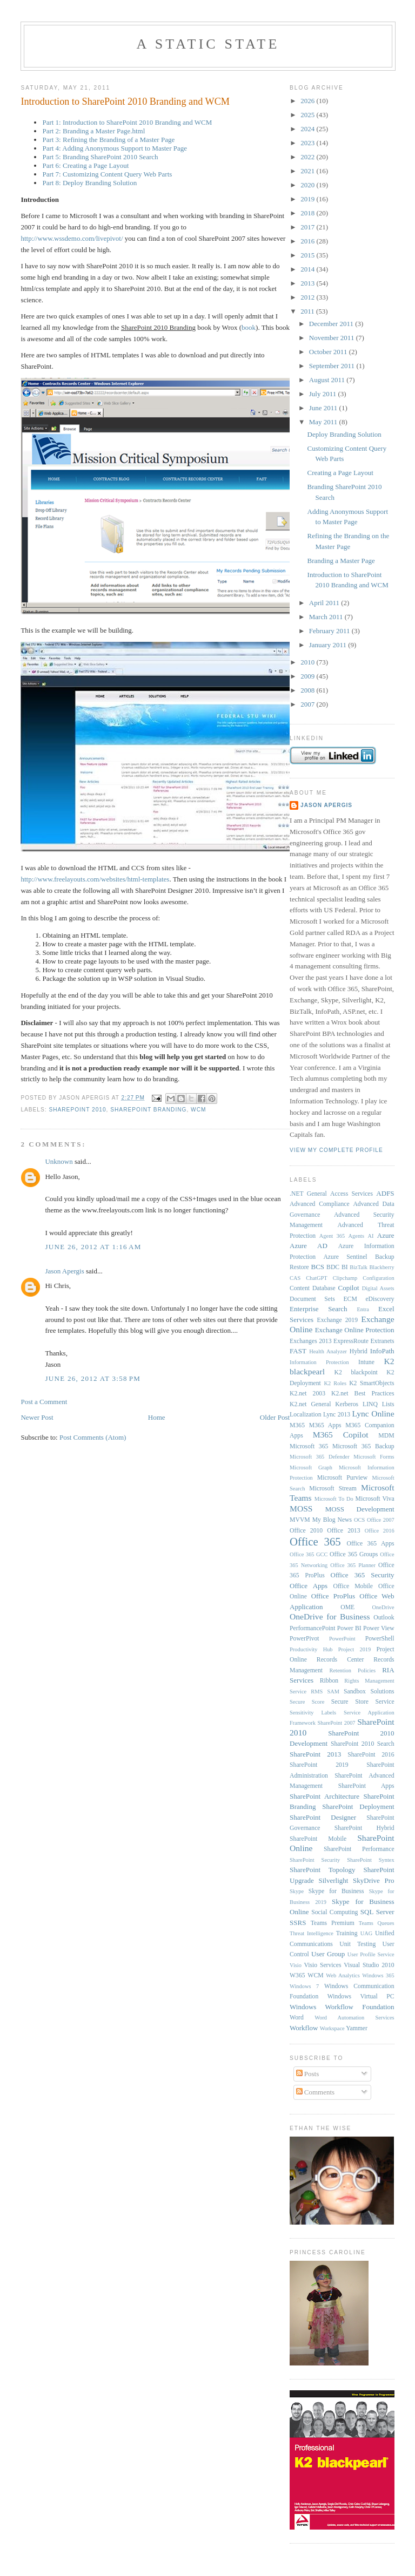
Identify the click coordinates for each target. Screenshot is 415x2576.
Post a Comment (44, 1402)
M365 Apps (325, 1425)
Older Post (275, 1417)
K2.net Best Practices (362, 1393)
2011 (308, 311)
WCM (198, 1110)
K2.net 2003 (307, 1393)
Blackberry (381, 1267)
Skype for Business (336, 1891)
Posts (307, 2074)
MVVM (300, 1519)
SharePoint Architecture (324, 1796)
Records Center (340, 1659)
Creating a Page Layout (340, 473)
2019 (308, 199)
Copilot (348, 1288)
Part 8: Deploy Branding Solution (89, 183)
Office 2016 (379, 1531)
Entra (363, 1309)
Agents (356, 1236)
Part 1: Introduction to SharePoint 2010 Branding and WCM (127, 122)
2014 (308, 269)
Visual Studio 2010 (369, 1965)
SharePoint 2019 (319, 1764)
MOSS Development (359, 1509)
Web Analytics (342, 1975)
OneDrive (383, 1607)
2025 (308, 115)
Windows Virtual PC (360, 1996)
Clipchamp (345, 1278)
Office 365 (315, 1541)
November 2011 (332, 338)
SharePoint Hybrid (364, 1828)
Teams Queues (376, 1923)
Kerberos (346, 1404)
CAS (295, 1278)
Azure (385, 1235)
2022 (308, 157)
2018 (308, 213)
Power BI (349, 1628)
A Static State (207, 44)
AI (370, 1236)
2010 (308, 662)
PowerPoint (342, 1639)
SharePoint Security (315, 1860)
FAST (298, 1351)
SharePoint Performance (359, 1849)
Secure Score (307, 1702)
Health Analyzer (328, 1351)
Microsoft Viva (375, 1498)
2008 (308, 690)
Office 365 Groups (354, 1554)
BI (345, 1267)
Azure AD (308, 1246)
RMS (317, 1691)
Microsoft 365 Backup (363, 1446)
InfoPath (382, 1351)
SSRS (298, 1923)
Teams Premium (332, 1923)
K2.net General (310, 1404)
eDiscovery (379, 1299)
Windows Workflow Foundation (342, 2007)
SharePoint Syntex (370, 1860)
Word (297, 2017)
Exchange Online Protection (354, 1330)
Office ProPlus (333, 1596)
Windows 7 (304, 1986)
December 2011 (332, 324)
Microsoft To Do (333, 1499)
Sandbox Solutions (369, 1691)
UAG (366, 1933)
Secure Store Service (362, 1701)
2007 (308, 704)
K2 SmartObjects (371, 1383)
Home (156, 1417)
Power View (378, 1628)
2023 (308, 143)
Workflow (304, 2028)
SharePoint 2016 (370, 1754)
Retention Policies (353, 1670)
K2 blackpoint (356, 1372)
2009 (308, 676)
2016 (308, 241)
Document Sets (312, 1299)
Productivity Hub (311, 1649)
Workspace (332, 2028)
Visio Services (322, 1965)
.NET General (308, 1193)
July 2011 (323, 394)
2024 (308, 129)
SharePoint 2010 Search (362, 1743)
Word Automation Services (354, 2018)
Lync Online (373, 1413)
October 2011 (329, 352)
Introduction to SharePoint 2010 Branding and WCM (125, 101)
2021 (308, 171)
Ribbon (329, 1680)
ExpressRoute (351, 1341)
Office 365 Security (362, 1575)
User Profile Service (370, 1954)
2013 (308, 283)
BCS (317, 1267)
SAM (333, 1691)
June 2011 (324, 408)
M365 (297, 1425)
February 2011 (330, 631)
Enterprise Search (318, 1309)
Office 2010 (306, 1530)
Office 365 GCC (308, 1554)
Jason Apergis (64, 1271)
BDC (332, 1267)
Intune (366, 1362)
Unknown (58, 1161)
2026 (308, 101)
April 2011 (325, 603)
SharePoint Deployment (358, 1806)
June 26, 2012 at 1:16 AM (93, 1247)
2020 (308, 185)
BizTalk (358, 1267)
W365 (297, 1975)
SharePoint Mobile (318, 1838)
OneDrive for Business (330, 1616)
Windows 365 (378, 1975)
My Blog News (332, 1519)
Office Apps (308, 1586)
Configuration (378, 1278)
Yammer (356, 2028)
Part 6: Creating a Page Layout (85, 165)
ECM (350, 1299)
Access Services (351, 1193)
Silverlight (334, 1880)
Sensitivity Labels (313, 1713)
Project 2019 (354, 1649)
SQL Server (377, 1912)
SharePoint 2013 (315, 1754)
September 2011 (333, 366)
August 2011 (328, 380)
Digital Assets (378, 1288)
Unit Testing (357, 1944)
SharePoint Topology (322, 1870)
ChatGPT (316, 1278)
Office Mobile (352, 1586)
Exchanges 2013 (311, 1341)
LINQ (370, 1404)
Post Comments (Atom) (92, 1437)
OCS (359, 1520)
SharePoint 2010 (77, 1110)
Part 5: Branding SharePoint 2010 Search (100, 157)
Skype (297, 1891)
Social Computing (334, 1912)
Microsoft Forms (373, 1457)
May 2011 (324, 422)
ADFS (385, 1193)
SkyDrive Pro (373, 1880)
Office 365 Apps (370, 1543)
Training (347, 1933)
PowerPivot (304, 1638)
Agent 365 (332, 1236)
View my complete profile (336, 1150)
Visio (296, 1965)
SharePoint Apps (366, 1785)
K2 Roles (335, 1383)
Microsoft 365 (309, 1446)
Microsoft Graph (311, 1467)
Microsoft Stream (333, 1488)
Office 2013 (343, 1530)
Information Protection (319, 1362)
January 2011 (328, 645)
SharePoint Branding (148, 1110)
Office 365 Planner (353, 1565)
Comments (315, 2092)
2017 (308, 227)
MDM (386, 1435)
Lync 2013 (336, 1414)
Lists (388, 1404)
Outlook (383, 1617)
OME (347, 1607)
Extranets (382, 1341)
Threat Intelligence (311, 1933)
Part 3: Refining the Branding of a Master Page (108, 139)
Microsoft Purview (342, 1477)
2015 (308, 255)
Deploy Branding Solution (344, 434)
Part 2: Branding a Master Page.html (93, 131)
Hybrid (358, 1351)
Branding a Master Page (341, 561)
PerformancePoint (312, 1628)
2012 (308, 297)
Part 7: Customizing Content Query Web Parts (107, 174)
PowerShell (379, 1638)
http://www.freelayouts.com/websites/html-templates (95, 879)
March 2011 (327, 617)
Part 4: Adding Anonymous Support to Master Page (114, 148)
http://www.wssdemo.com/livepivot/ (72, 238)
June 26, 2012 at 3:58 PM (92, 1378)
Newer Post (37, 1417)
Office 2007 (380, 1520)
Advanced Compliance (320, 1204)
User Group (328, 1954)
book (249, 327)
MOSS (301, 1508)
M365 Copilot (341, 1434)
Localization (305, 1414)
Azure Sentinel (345, 1256)
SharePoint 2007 (337, 1723)
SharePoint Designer (323, 1817)
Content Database (313, 1288)
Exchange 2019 (337, 1320)
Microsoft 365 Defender (320, 1457)
